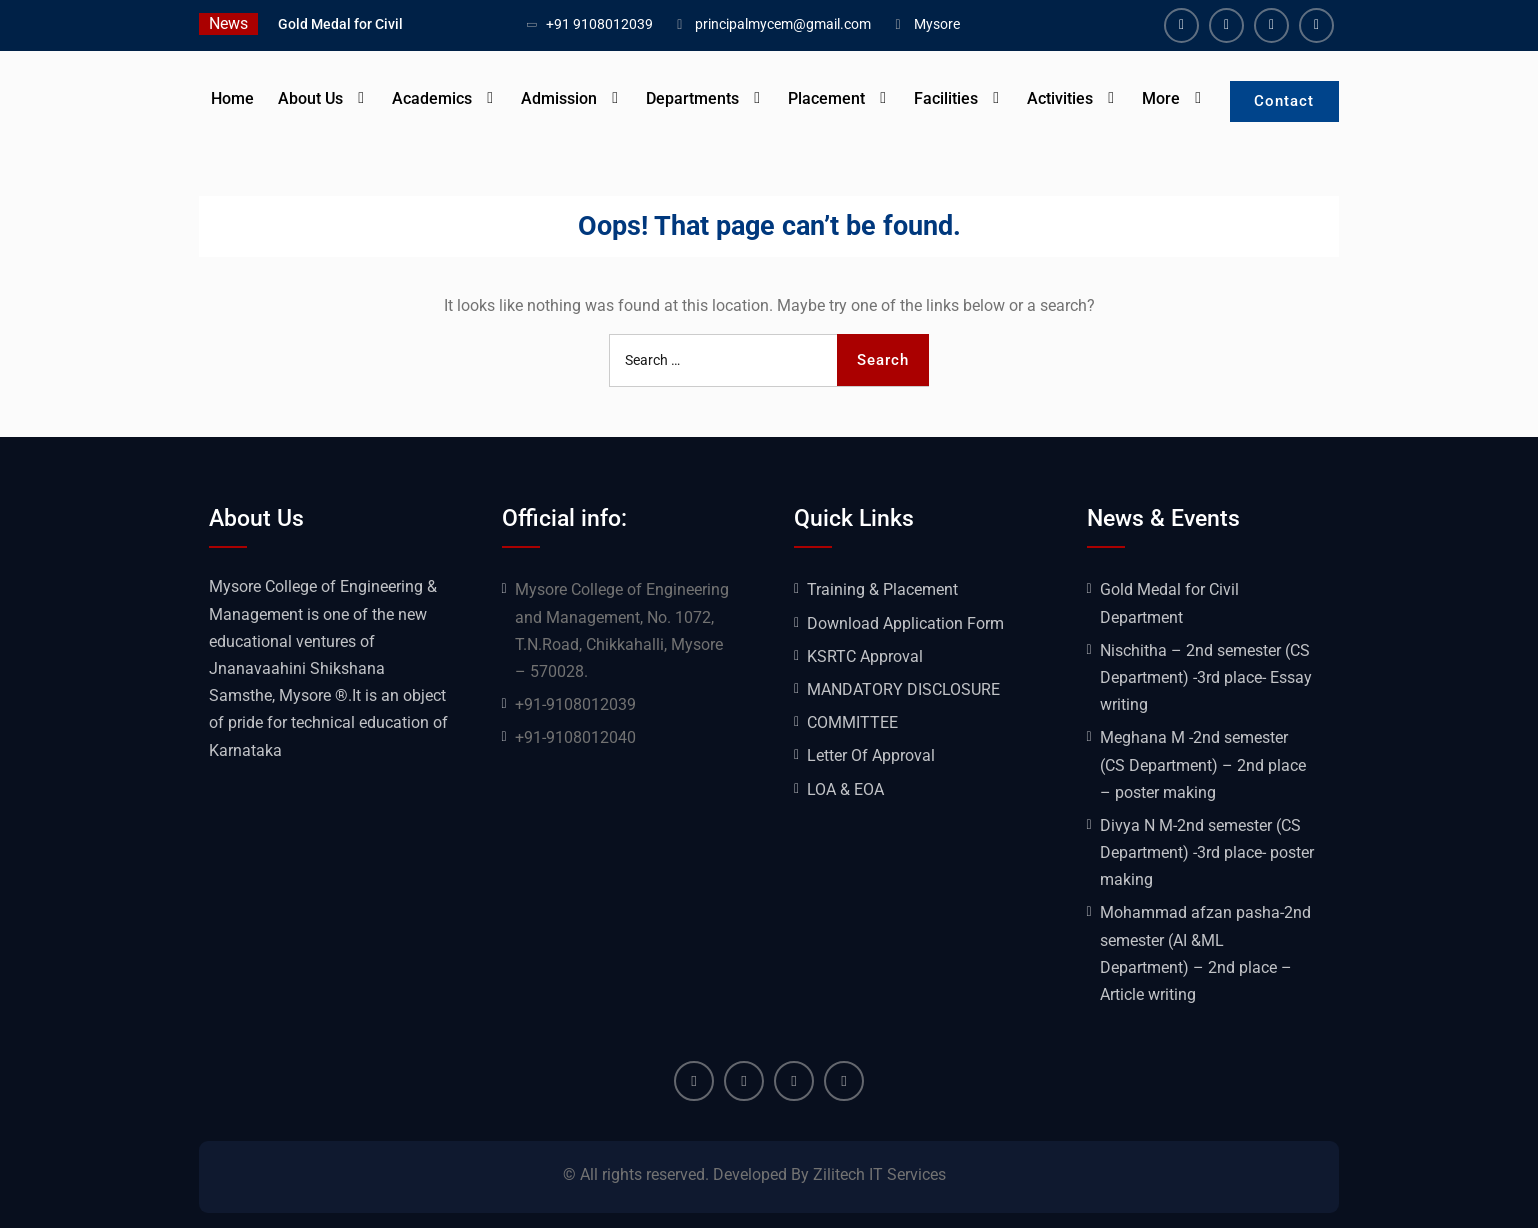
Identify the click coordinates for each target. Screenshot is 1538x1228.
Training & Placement (882, 589)
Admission (558, 98)
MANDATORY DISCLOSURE (903, 689)
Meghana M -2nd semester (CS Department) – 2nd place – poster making (1203, 764)
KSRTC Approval (865, 656)
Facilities (945, 98)
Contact (1284, 101)
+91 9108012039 (599, 24)
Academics (431, 98)
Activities (1059, 98)
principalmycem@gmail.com (783, 24)
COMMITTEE (852, 722)
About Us (309, 98)
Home (231, 98)
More (1160, 98)
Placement (825, 98)
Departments (691, 98)
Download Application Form (905, 623)
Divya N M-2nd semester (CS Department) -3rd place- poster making (1207, 852)
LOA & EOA (845, 789)
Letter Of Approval (871, 755)
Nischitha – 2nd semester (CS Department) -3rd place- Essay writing (1206, 677)
